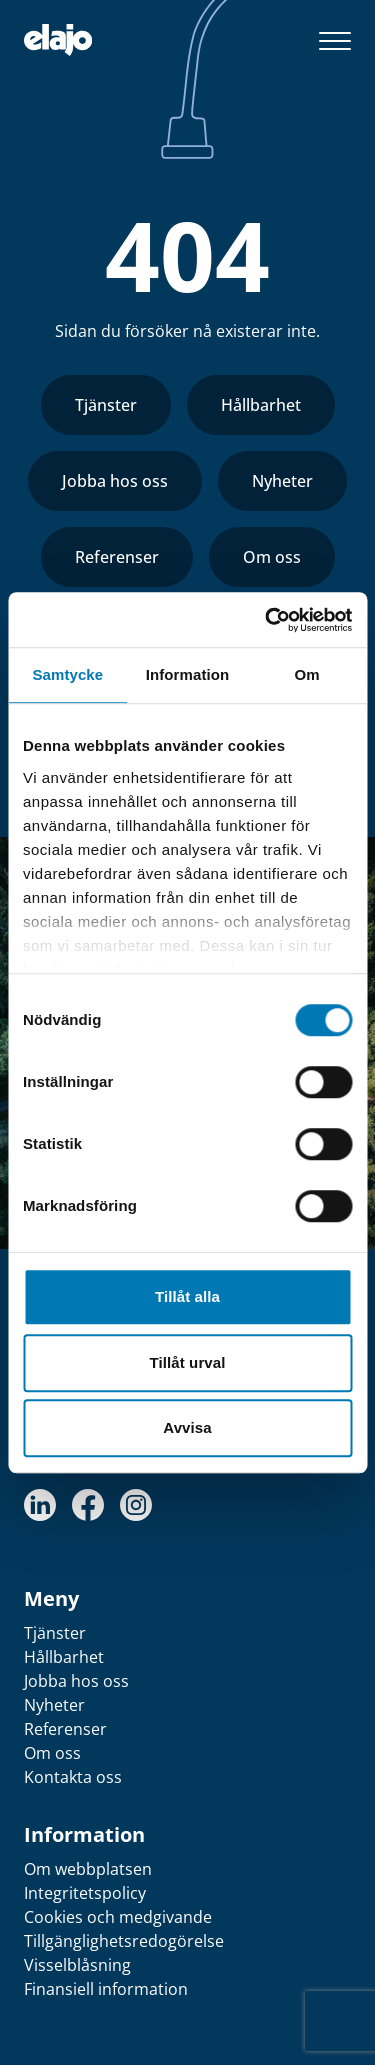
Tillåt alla (187, 1296)
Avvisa (187, 1427)
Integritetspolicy (85, 1893)
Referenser (117, 557)
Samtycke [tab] (67, 674)
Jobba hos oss (115, 481)
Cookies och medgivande (118, 1917)
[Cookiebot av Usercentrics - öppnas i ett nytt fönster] (267, 620)
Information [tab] (188, 674)
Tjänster (106, 405)
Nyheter (282, 481)
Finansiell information (106, 1989)
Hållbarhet (261, 405)
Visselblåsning (77, 1965)
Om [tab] (307, 674)
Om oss (272, 557)
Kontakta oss (73, 1777)
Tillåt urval (188, 1362)
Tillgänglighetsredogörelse (124, 1941)
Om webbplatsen (88, 1869)
